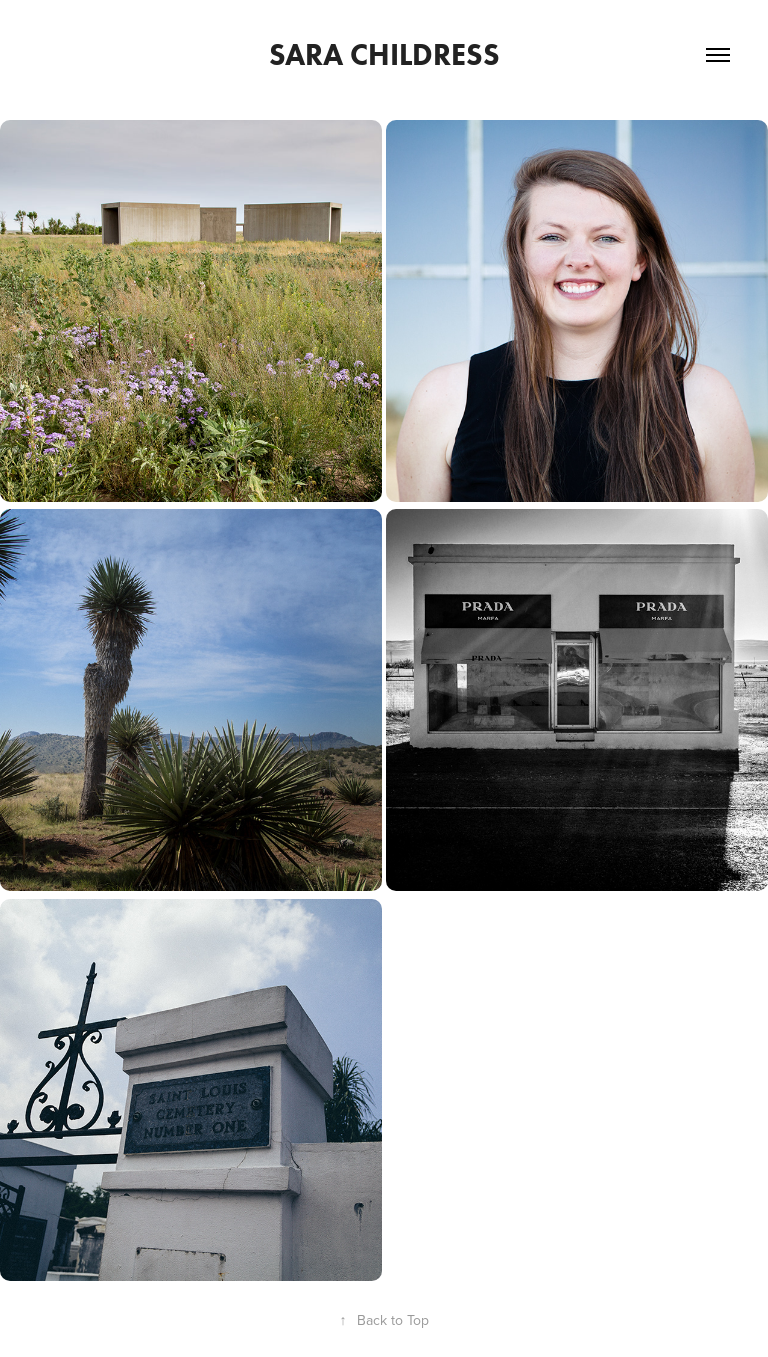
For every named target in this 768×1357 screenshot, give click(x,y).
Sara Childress (384, 54)
